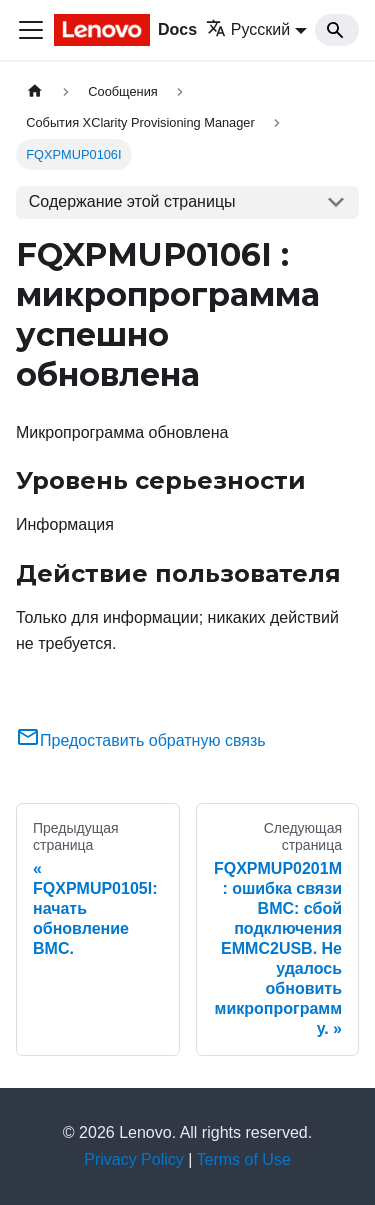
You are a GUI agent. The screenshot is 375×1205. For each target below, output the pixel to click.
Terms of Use (244, 1159)
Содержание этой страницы (132, 201)
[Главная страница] (35, 91)
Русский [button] (248, 29)
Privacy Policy (134, 1159)
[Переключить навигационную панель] (31, 30)
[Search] (337, 30)
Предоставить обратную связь (141, 740)
